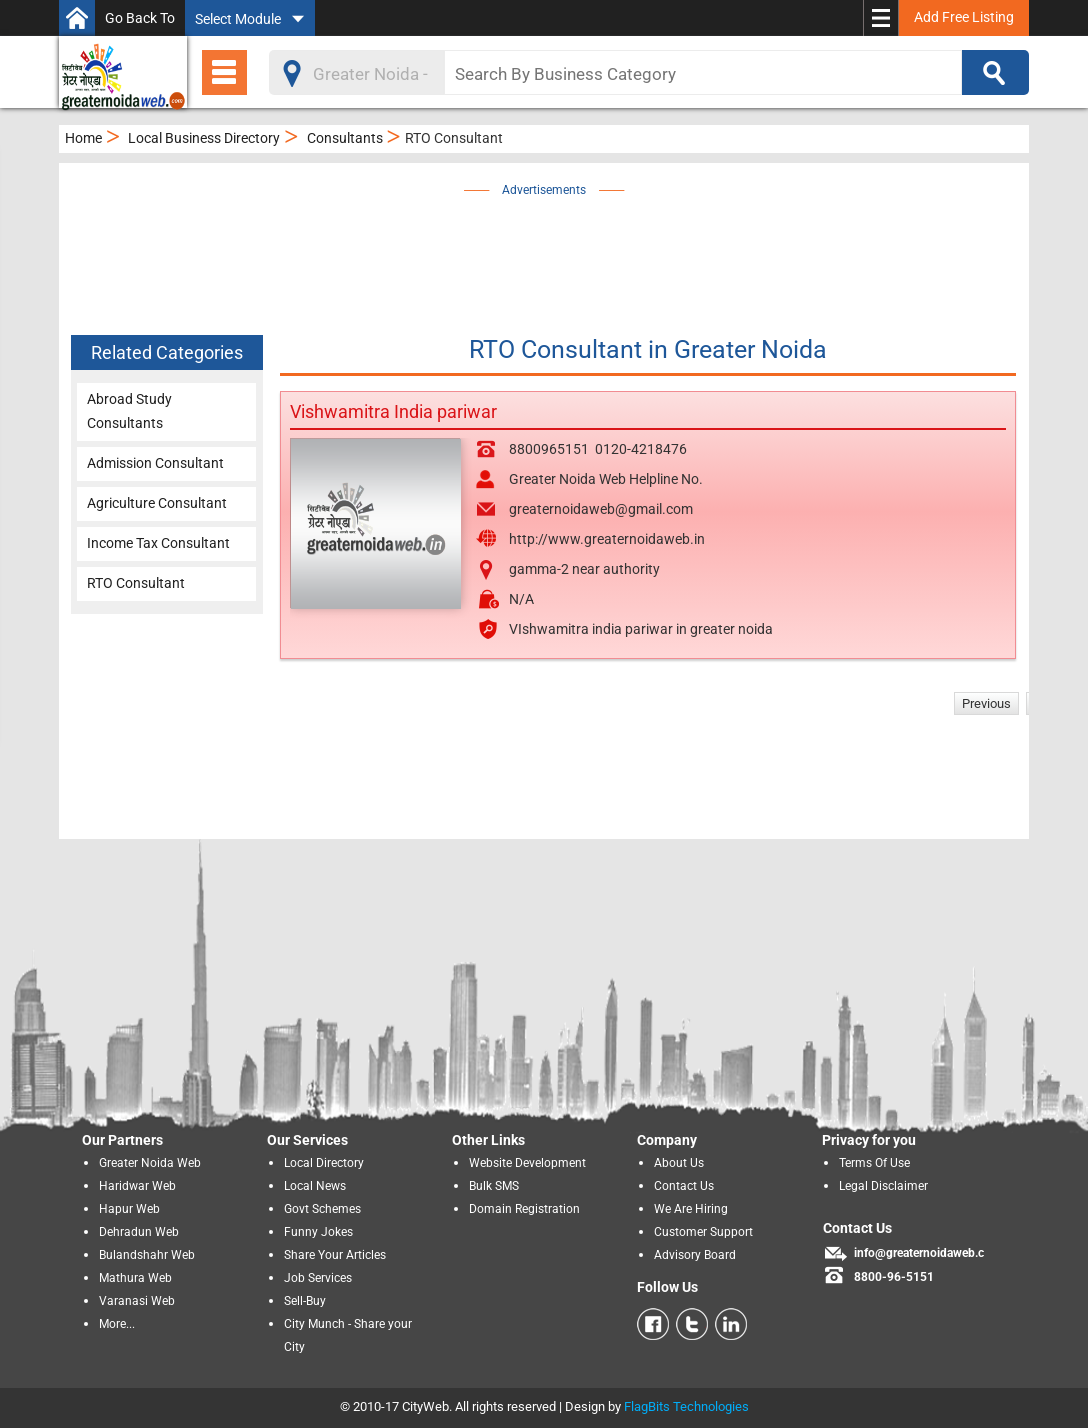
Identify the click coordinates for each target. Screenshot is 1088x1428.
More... (117, 1324)
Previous (986, 703)
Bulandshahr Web (147, 1255)
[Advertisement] (574, 247)
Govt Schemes (322, 1209)
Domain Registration (524, 1209)
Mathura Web (135, 1278)
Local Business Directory (204, 138)
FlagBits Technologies (686, 1406)
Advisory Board (695, 1255)
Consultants (345, 138)
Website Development (527, 1163)
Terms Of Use (874, 1163)
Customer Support (703, 1232)
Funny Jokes (318, 1232)
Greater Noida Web (150, 1163)
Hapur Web (129, 1209)
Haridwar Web (137, 1186)
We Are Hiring (691, 1209)
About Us (679, 1163)
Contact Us (684, 1186)
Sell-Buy (305, 1301)
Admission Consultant (155, 463)
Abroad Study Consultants (129, 411)
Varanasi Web (137, 1301)
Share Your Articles (335, 1255)
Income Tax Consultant (158, 543)
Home (83, 138)
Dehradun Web (139, 1232)
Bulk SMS (494, 1186)
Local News (315, 1186)
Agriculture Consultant (157, 503)
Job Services (318, 1278)
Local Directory (324, 1163)
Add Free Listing (964, 17)
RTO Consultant (136, 583)
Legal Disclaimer (883, 1186)
